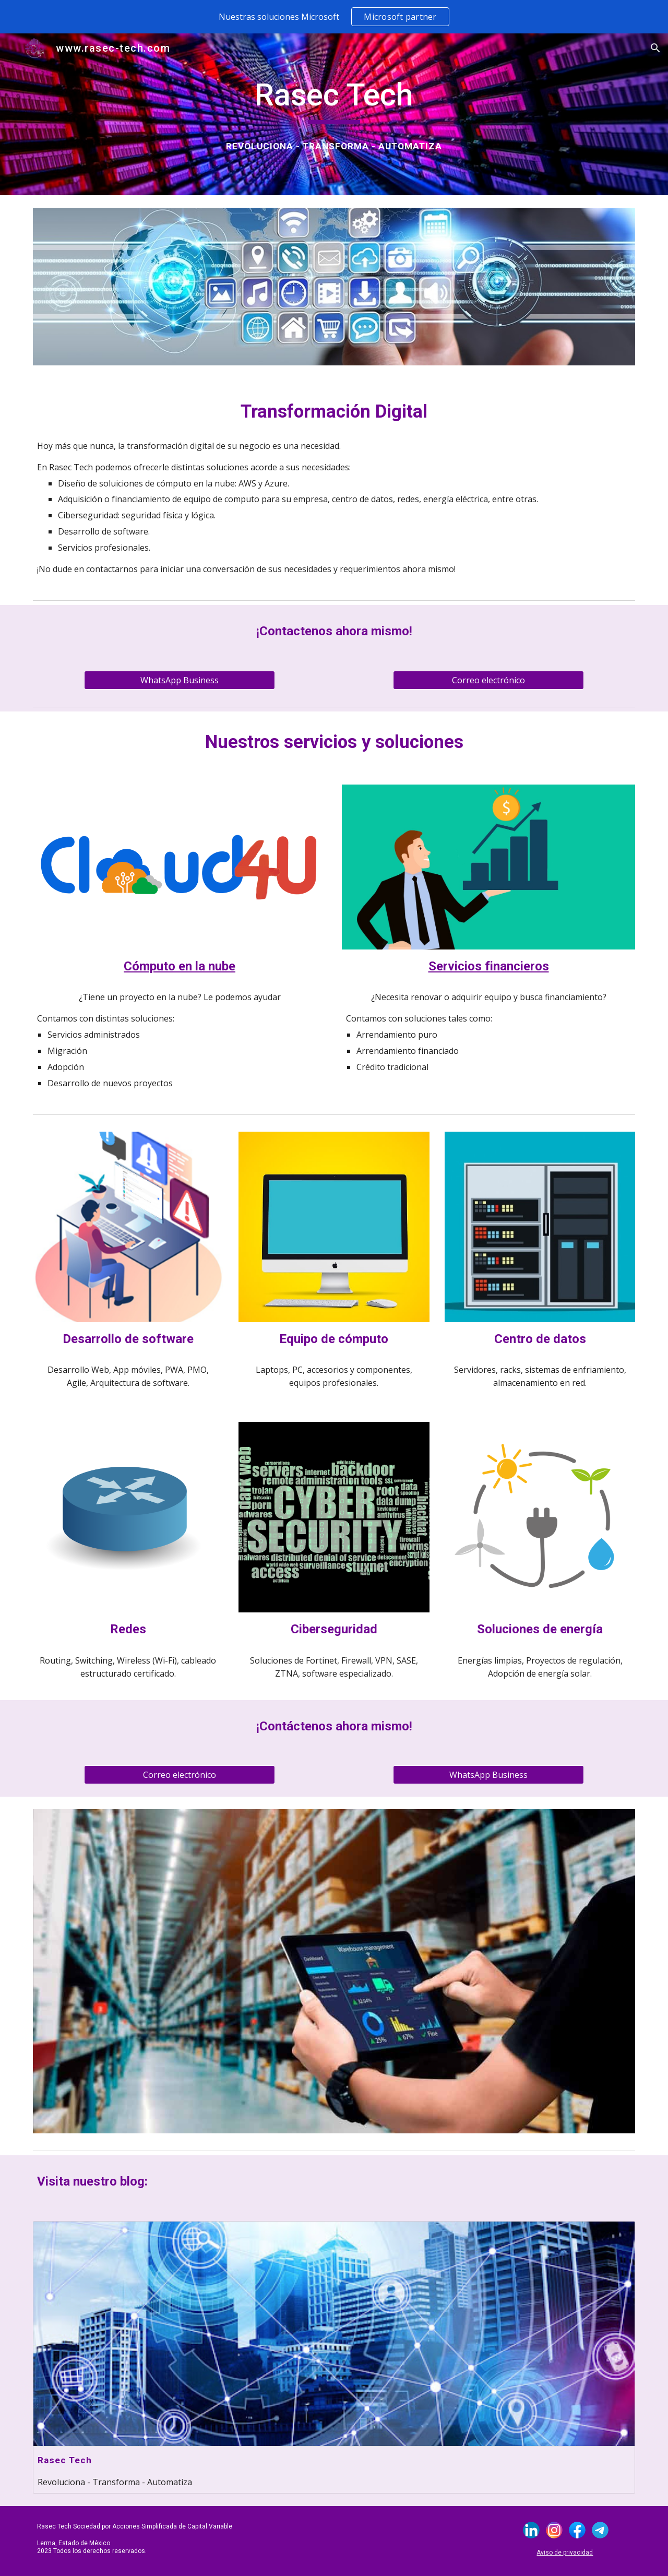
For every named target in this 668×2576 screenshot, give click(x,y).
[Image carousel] (334, 1971)
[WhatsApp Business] (179, 680)
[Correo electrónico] (488, 680)
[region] (334, 16)
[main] (334, 100)
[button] (655, 48)
